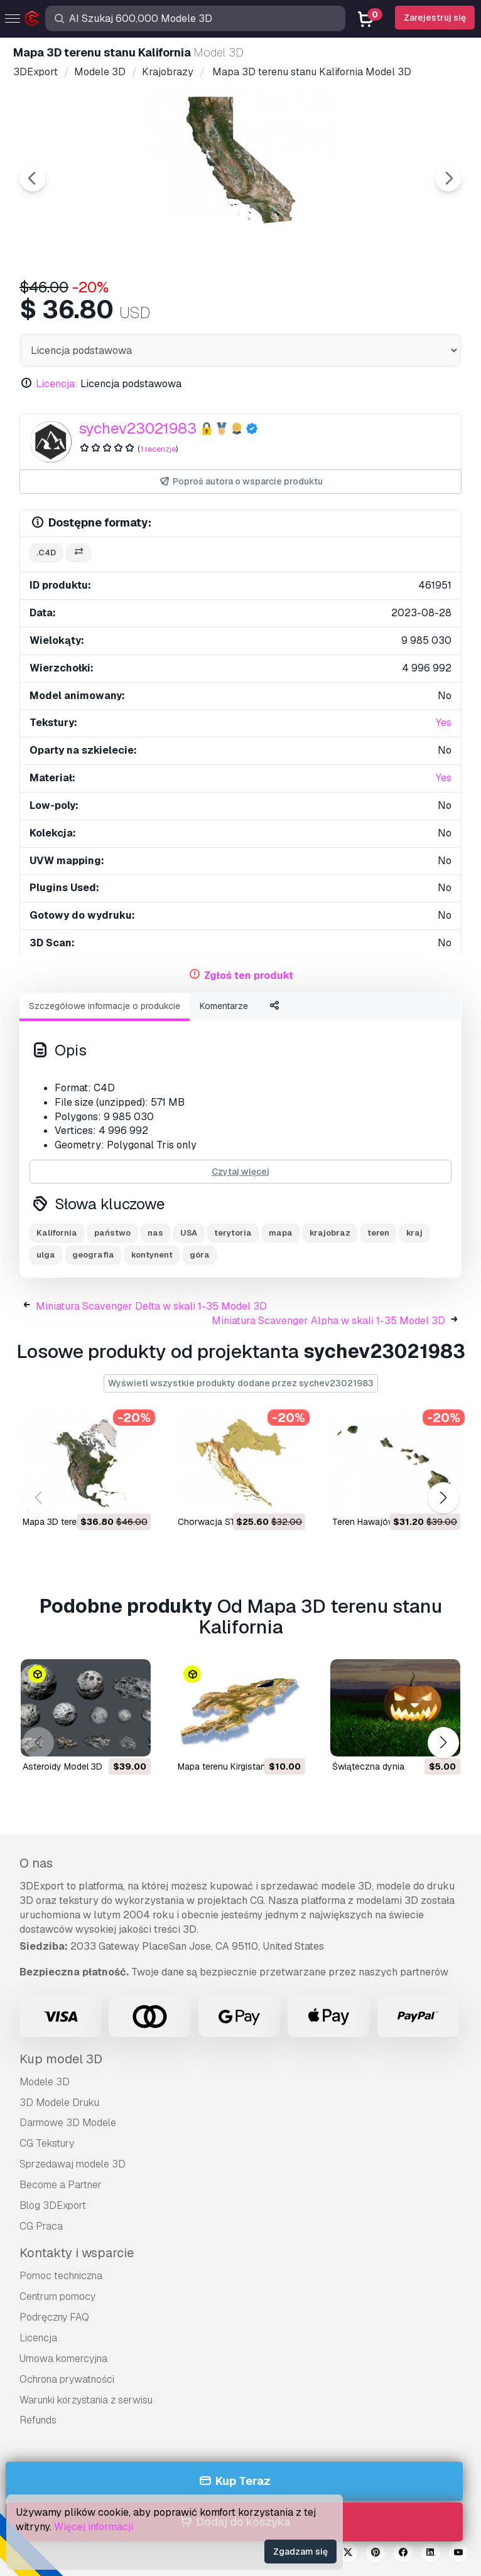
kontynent (152, 1254)
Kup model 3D (60, 2059)
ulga (45, 1254)
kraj (414, 1232)
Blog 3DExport (52, 2205)
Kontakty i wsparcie (76, 2253)
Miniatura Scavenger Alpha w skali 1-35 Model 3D (328, 1320)
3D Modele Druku (59, 2102)
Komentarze (224, 1006)
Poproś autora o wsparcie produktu (240, 482)
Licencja (38, 2337)
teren (378, 1232)
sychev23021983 (137, 428)
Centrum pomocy (57, 2296)
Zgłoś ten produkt (248, 975)
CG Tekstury (46, 2143)
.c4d (46, 552)
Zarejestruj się (435, 17)
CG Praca (41, 2226)
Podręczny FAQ (54, 2317)
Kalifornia (56, 1232)
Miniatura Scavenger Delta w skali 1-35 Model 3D (151, 1306)
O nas (36, 1863)
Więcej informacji (93, 2526)
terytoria (233, 1232)
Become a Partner (60, 2184)
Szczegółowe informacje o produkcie (104, 1006)
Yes (443, 722)
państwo (112, 1232)
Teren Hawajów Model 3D (384, 1521)
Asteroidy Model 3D (62, 1766)
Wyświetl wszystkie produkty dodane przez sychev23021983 (241, 1383)
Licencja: (57, 383)
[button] (443, 1497)
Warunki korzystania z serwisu (86, 2400)
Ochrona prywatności (66, 2379)
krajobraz (330, 1232)
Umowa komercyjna (63, 2358)
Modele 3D (44, 2081)
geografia (93, 1254)
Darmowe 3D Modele (67, 2122)
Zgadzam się (300, 2551)
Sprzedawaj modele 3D (72, 2164)
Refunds (38, 2420)
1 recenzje (158, 449)
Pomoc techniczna (60, 2275)
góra (200, 1254)
